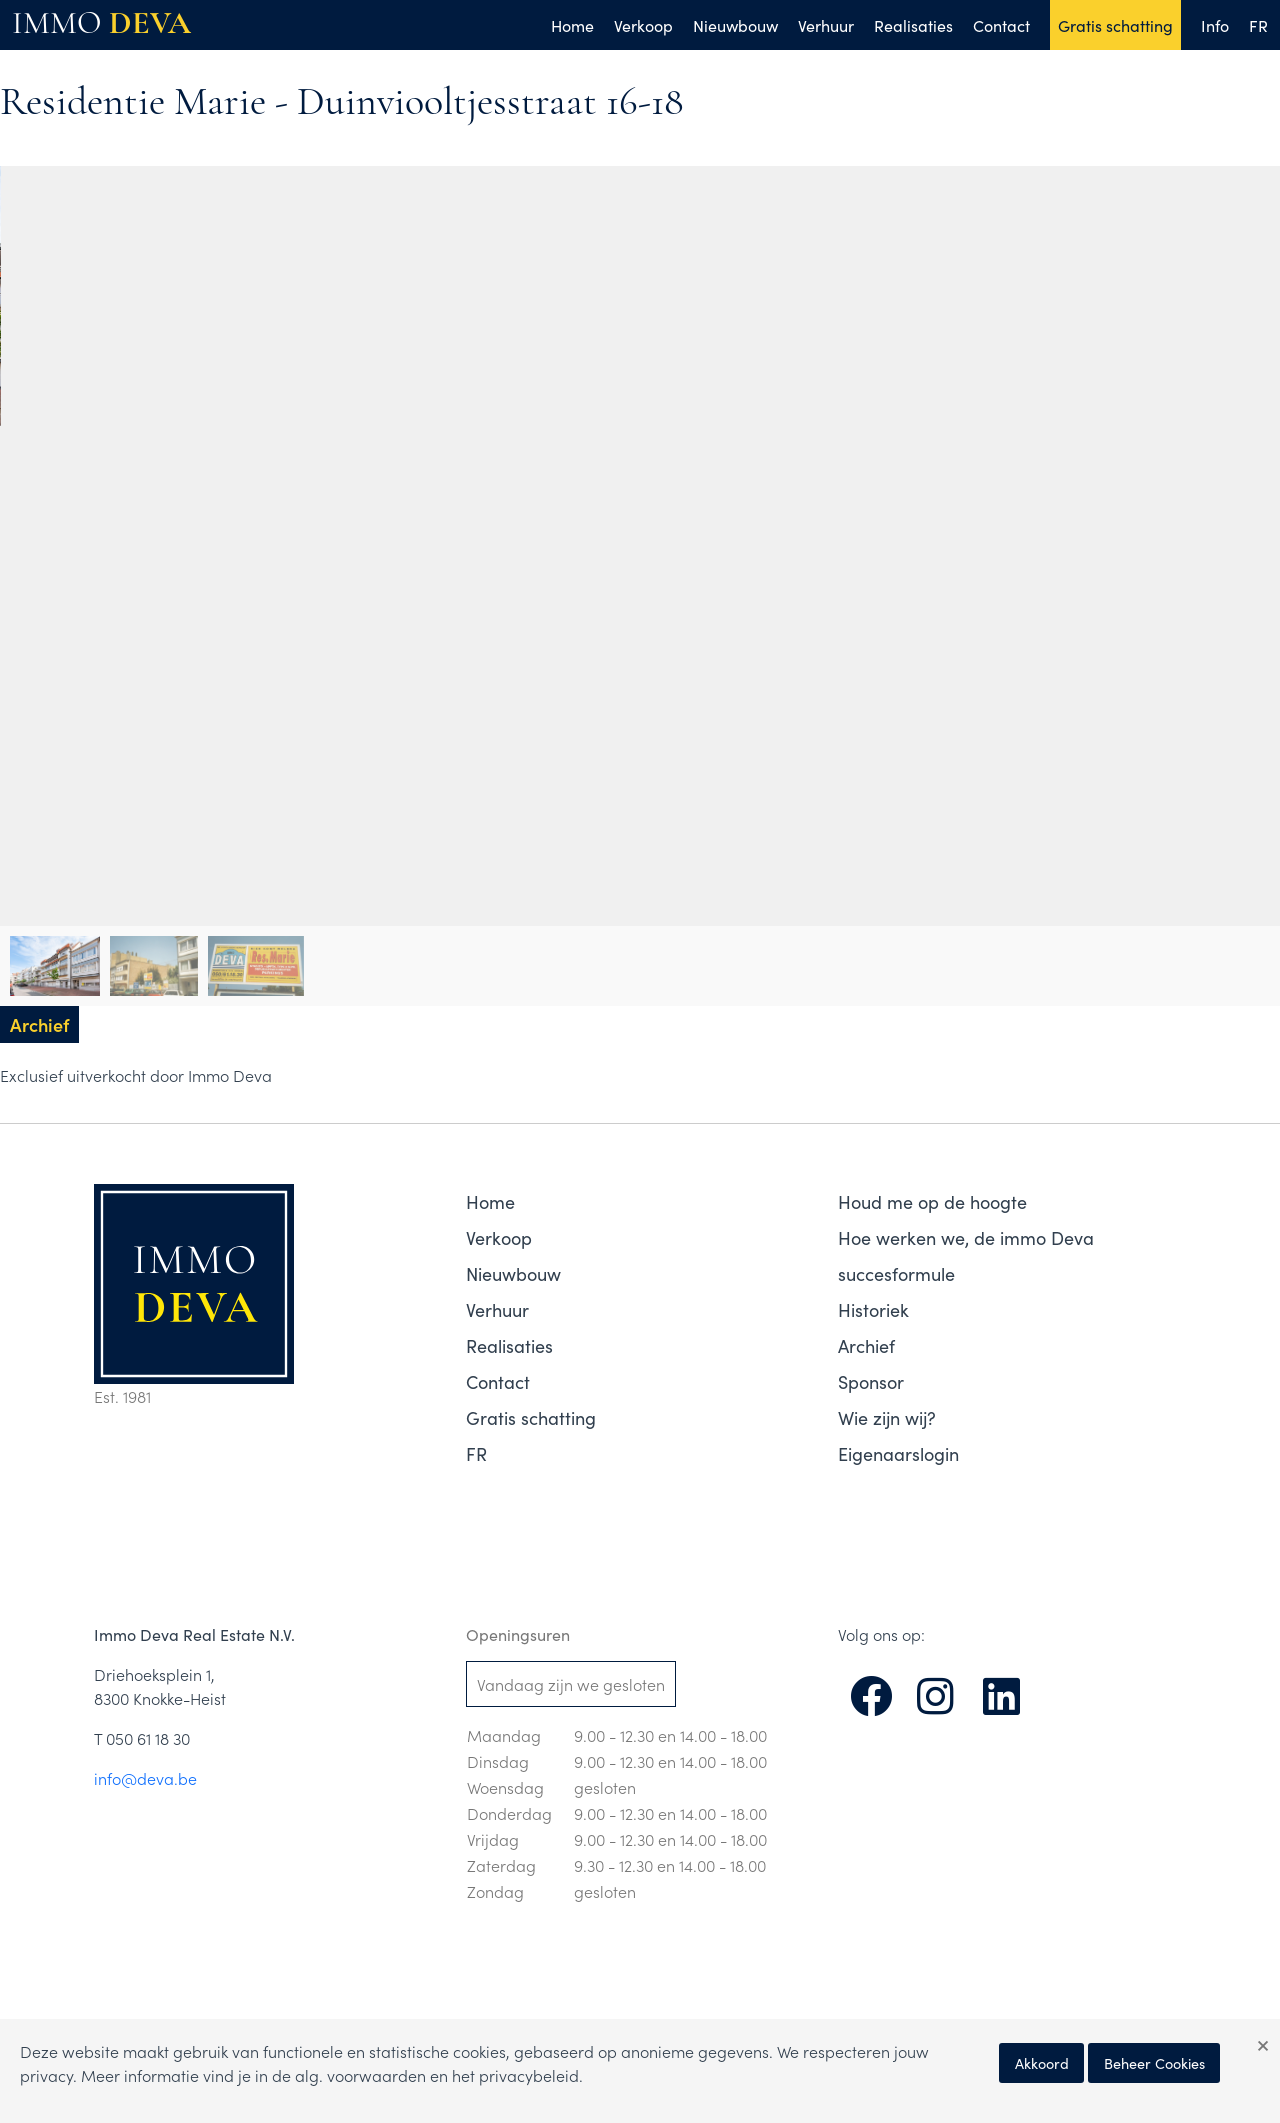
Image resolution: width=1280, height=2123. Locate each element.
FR (1258, 25)
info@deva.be (145, 1778)
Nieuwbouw (735, 25)
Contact (1001, 25)
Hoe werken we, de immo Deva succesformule (966, 1255)
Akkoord (1042, 2063)
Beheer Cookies (1154, 2063)
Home (572, 25)
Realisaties (913, 25)
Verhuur (826, 25)
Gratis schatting (1115, 25)
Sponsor (871, 1381)
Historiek (873, 1309)
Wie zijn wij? (887, 1417)
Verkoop (643, 25)
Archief (866, 1345)
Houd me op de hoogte (932, 1201)
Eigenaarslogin (898, 1453)
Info (1215, 25)
